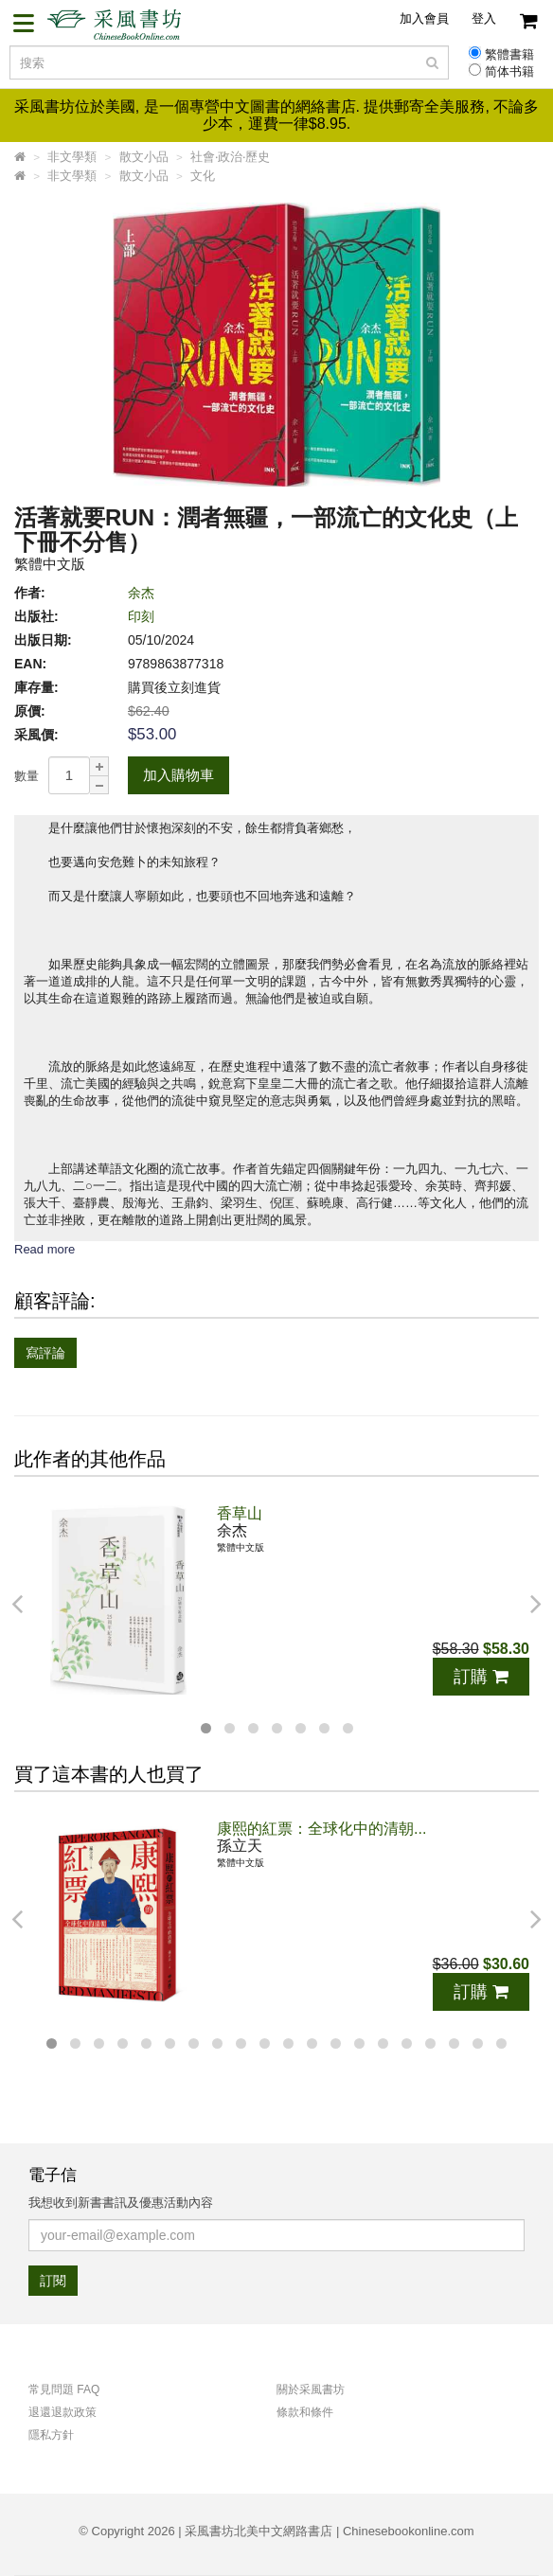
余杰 (141, 592)
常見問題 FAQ (63, 2389)
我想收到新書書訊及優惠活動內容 (120, 2202)
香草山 (239, 1513)
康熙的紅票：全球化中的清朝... (321, 1829)
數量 (26, 776)
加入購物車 (178, 775)
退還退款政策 (62, 2412)
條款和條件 (304, 2412)
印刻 (141, 616)
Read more (44, 1249)
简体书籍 (509, 72)
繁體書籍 (509, 55)
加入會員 (424, 18)
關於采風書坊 (310, 2389)
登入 (484, 18)
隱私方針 (51, 2435)
